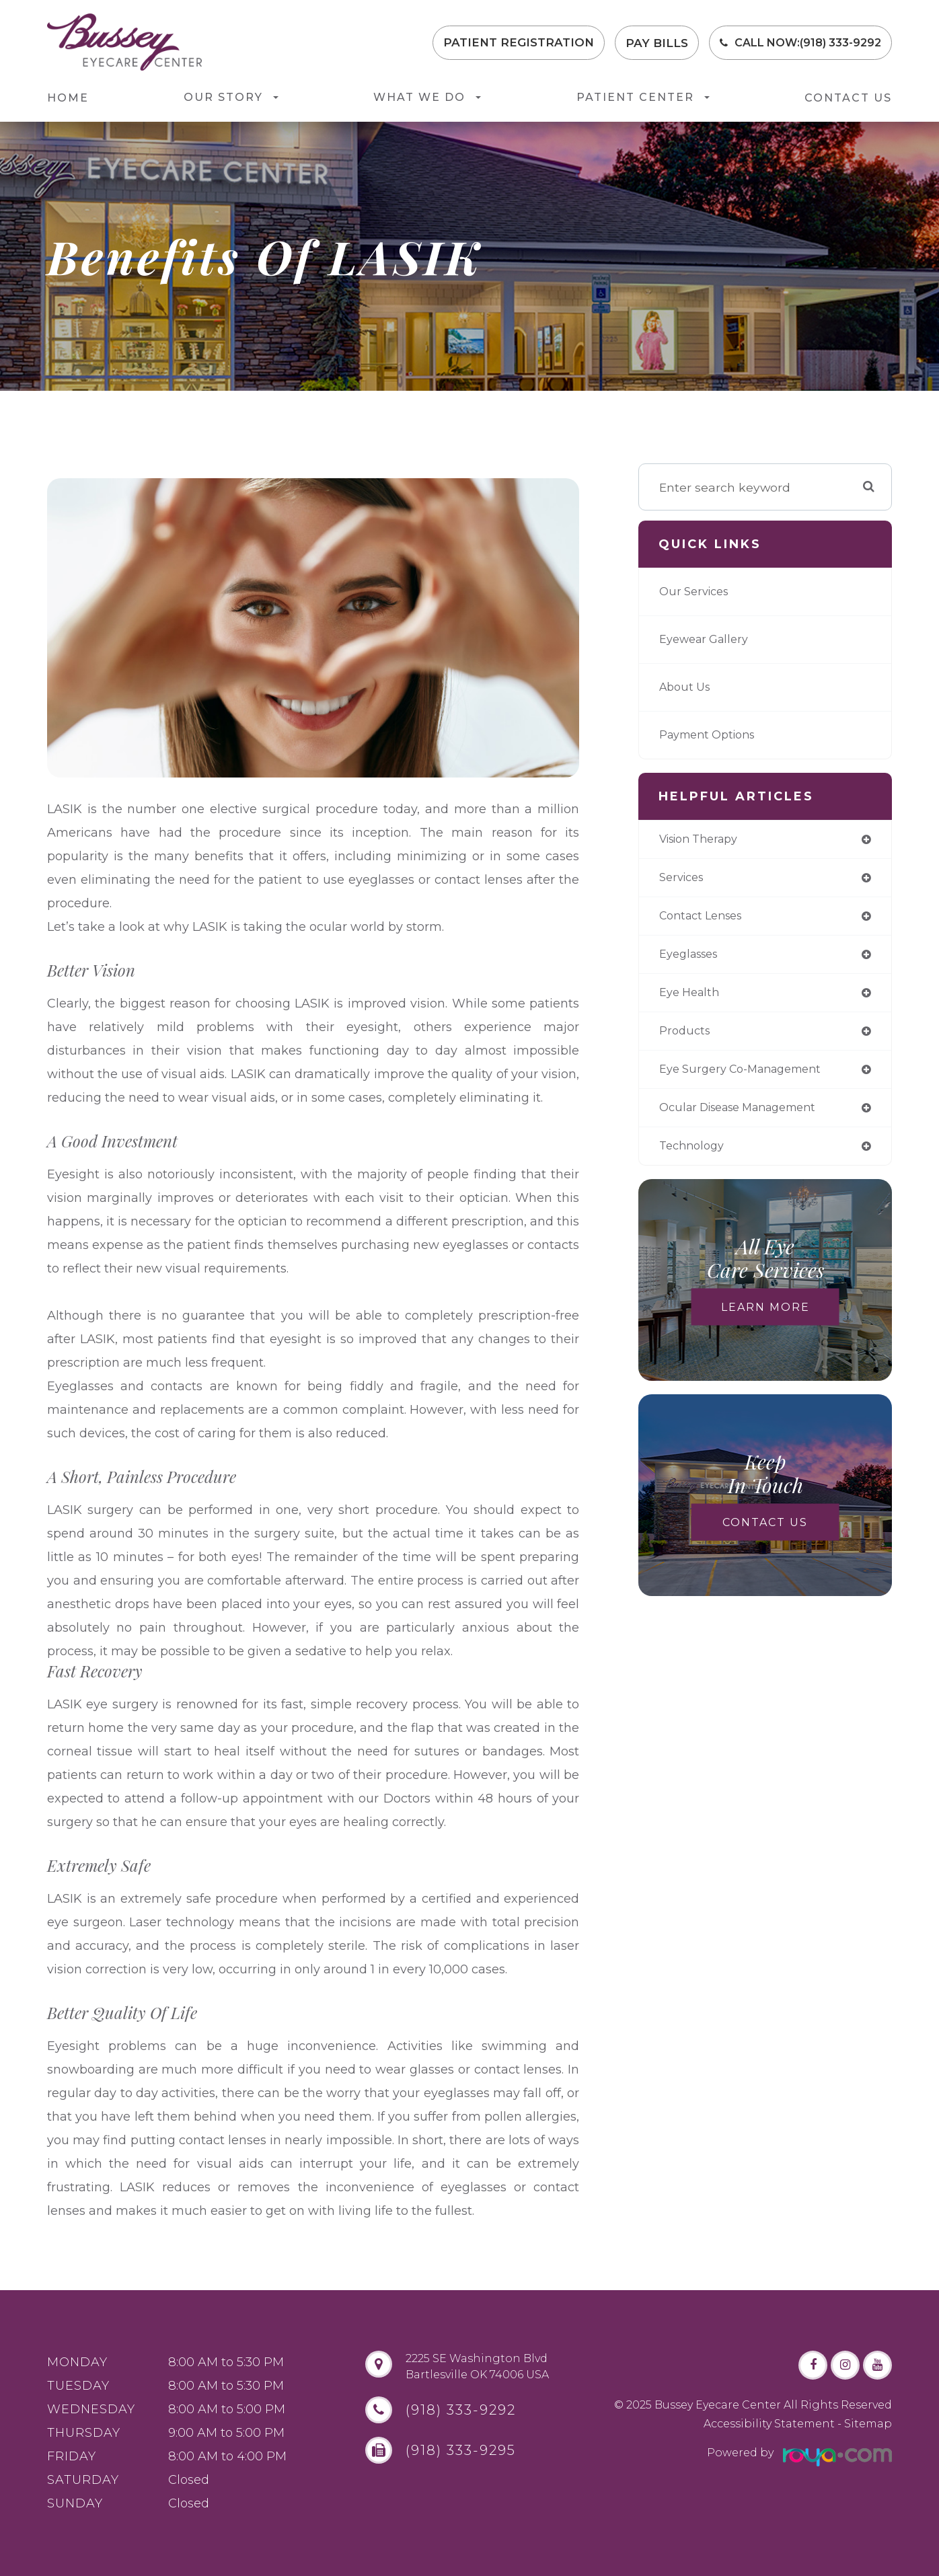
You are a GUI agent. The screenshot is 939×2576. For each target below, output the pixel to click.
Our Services (697, 591)
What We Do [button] (427, 97)
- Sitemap (863, 2423)
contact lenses (705, 919)
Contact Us (848, 97)
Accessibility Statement (769, 2423)
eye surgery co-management (749, 1078)
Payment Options (712, 735)
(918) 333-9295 (452, 2450)
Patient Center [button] (643, 97)
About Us (687, 687)
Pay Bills (657, 43)
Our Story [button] (231, 97)
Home (68, 97)
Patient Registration (518, 42)
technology (694, 1157)
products (686, 1038)
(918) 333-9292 (840, 42)
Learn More (765, 1318)
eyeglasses (692, 959)
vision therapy (704, 840)
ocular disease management (748, 1117)
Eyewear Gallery (708, 639)
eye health (692, 998)
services (684, 879)
